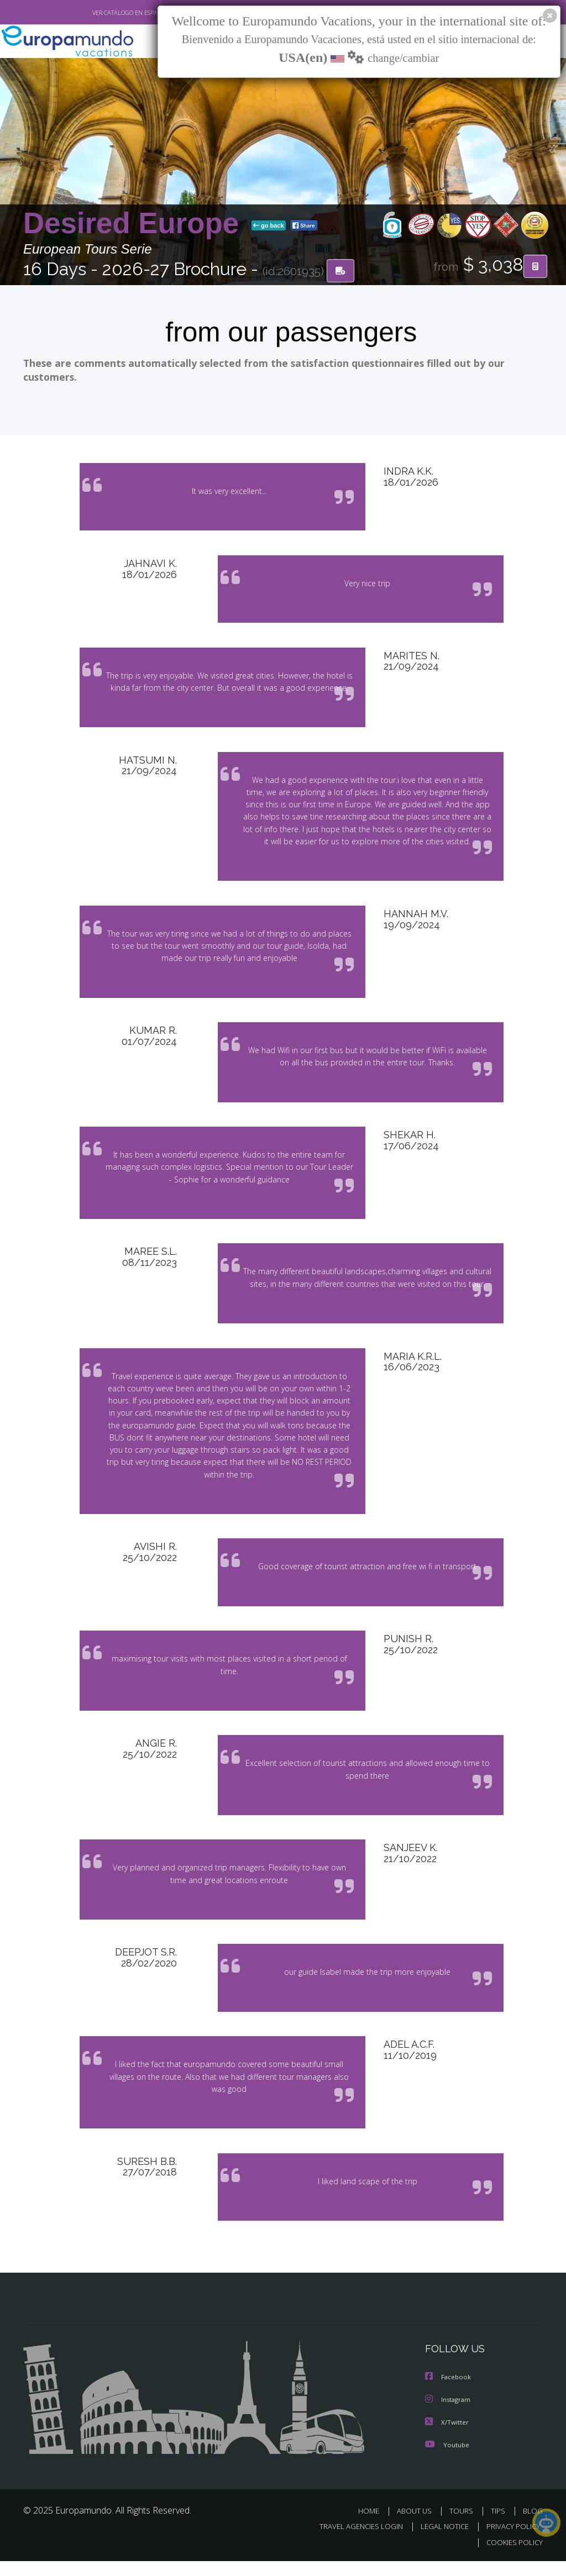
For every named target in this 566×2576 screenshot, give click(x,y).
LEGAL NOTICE (439, 2542)
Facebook (449, 2394)
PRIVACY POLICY (510, 2542)
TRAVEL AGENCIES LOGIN (353, 2542)
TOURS (463, 2526)
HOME (373, 2526)
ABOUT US (417, 2526)
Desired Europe (135, 223)
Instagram (449, 2416)
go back (268, 226)
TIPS (499, 2526)
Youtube (447, 2460)
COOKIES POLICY (512, 2557)
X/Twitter (447, 2438)
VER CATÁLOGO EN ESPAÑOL (105, 12)
